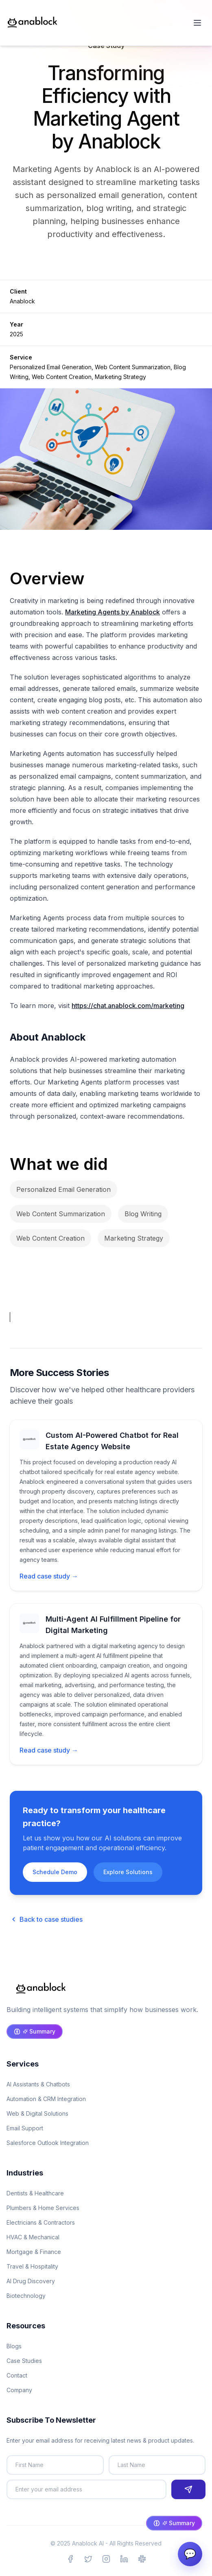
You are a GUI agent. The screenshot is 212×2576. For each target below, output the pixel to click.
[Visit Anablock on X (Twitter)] (88, 2559)
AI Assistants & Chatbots (38, 2084)
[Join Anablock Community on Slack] (142, 2559)
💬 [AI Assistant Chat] (190, 2554)
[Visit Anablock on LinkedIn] (124, 2559)
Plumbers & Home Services (43, 2207)
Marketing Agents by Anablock (112, 612)
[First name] (55, 2465)
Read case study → (49, 1576)
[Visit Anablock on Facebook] (70, 2559)
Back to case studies (46, 1919)
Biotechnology (26, 2295)
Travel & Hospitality (32, 2266)
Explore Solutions (128, 1871)
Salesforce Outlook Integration (48, 2142)
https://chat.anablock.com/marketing (128, 1006)
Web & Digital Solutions (37, 2113)
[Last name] (157, 2465)
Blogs (14, 2346)
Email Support (25, 2128)
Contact (17, 2375)
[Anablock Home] (32, 22)
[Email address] (86, 2489)
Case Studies (24, 2360)
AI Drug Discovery (31, 2281)
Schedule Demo (55, 1871)
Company (19, 2390)
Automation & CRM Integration (46, 2098)
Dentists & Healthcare (35, 2193)
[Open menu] (197, 23)
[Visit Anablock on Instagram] (106, 2559)
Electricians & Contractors (41, 2222)
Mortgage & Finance (34, 2251)
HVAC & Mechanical (33, 2237)
